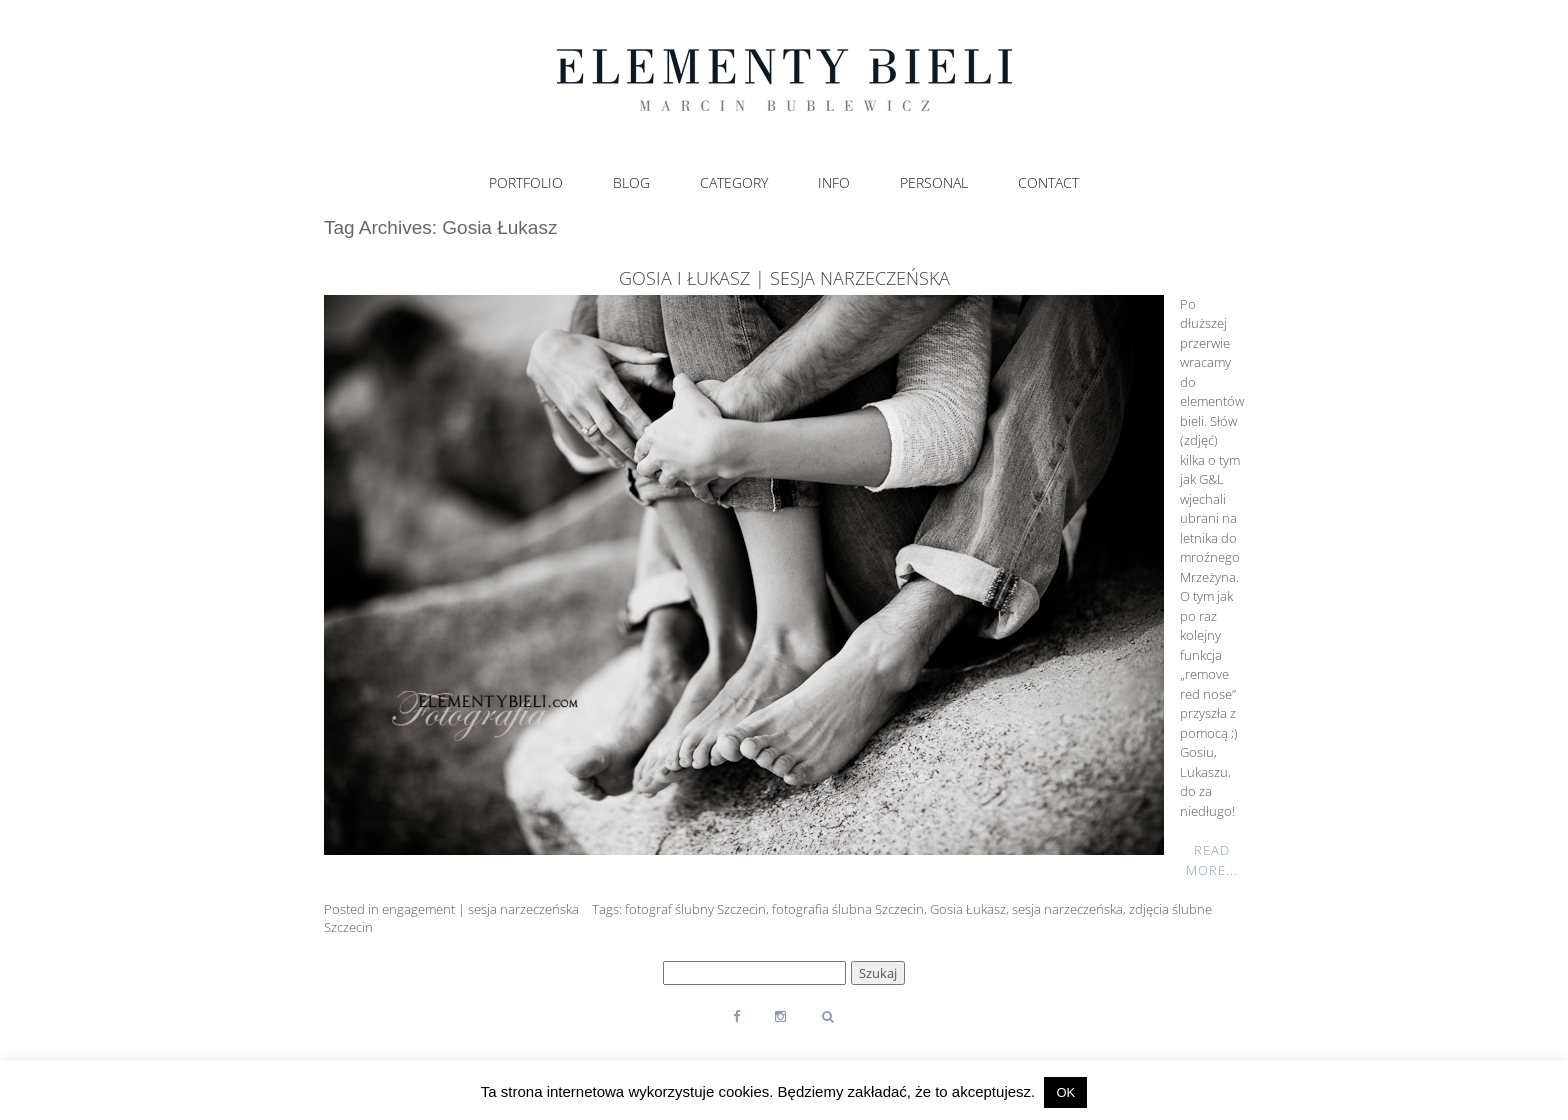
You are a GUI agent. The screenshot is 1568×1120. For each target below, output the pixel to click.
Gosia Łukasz (968, 909)
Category (734, 183)
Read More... (1212, 860)
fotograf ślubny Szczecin (695, 909)
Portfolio (526, 183)
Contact (1048, 183)
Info (834, 183)
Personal (934, 183)
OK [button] (1065, 1092)
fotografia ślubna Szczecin (848, 909)
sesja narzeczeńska (1067, 909)
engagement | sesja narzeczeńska (480, 909)
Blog (631, 183)
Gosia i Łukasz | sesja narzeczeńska (784, 278)
